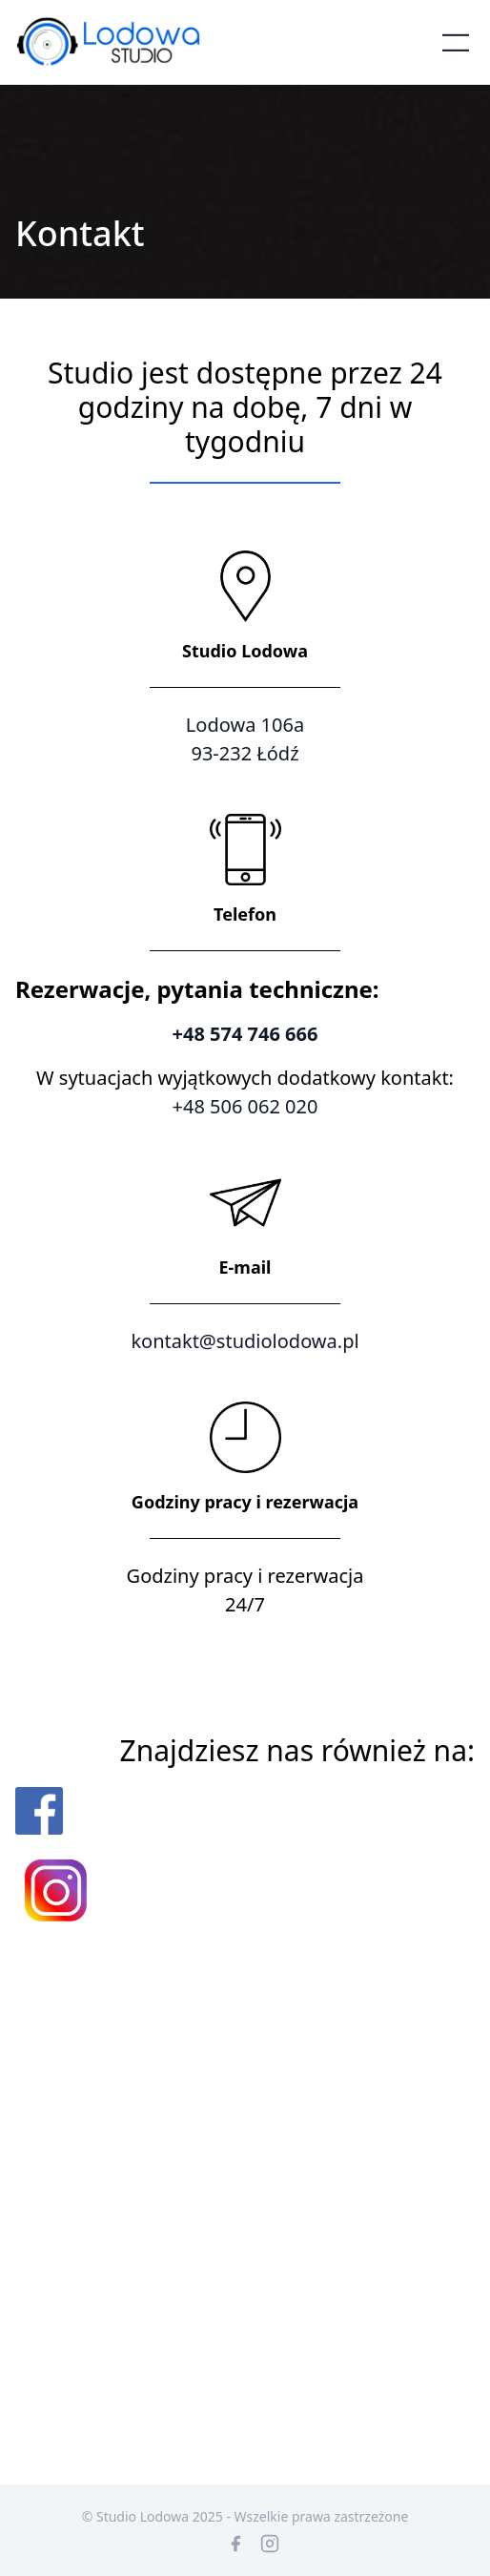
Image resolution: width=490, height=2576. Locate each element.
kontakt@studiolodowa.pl (244, 1341)
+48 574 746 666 (245, 1034)
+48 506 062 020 (245, 1106)
